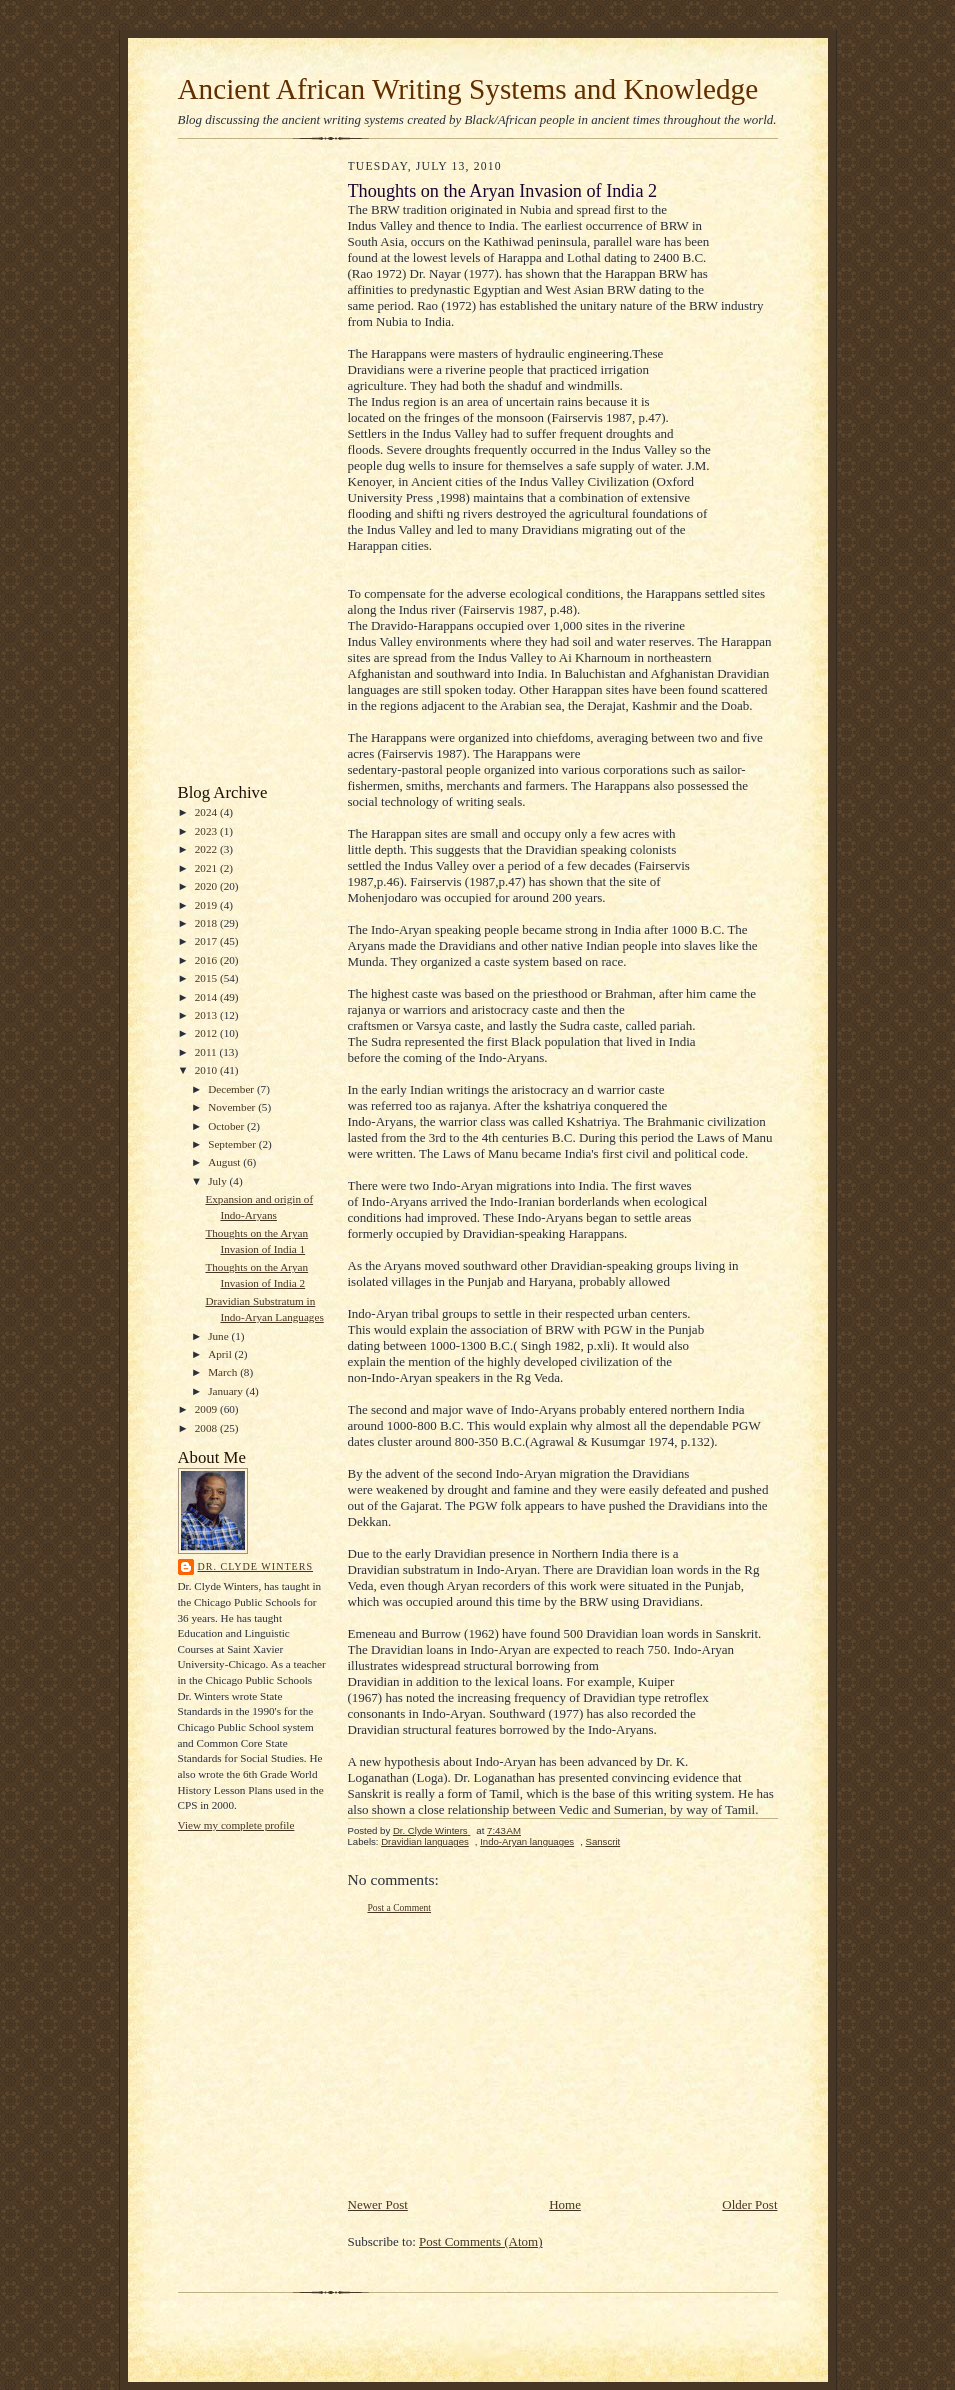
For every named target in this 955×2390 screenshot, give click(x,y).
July (218, 1181)
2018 (207, 923)
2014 (207, 997)
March (224, 1372)
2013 (207, 1015)
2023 (207, 831)
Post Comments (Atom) (481, 2241)
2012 (207, 1033)
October (227, 1126)
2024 (207, 812)
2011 (207, 1052)
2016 (207, 960)
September (233, 1144)
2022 (207, 849)
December (232, 1089)
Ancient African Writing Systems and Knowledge (468, 89)
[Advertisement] (238, 466)
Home (565, 2204)
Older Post (749, 2204)
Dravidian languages (425, 1841)
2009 (207, 1409)
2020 (207, 886)
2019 (207, 905)
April (221, 1354)
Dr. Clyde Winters (256, 1566)
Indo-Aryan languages (527, 1841)
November (233, 1107)
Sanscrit (603, 1841)
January (227, 1391)
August (225, 1162)
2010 (207, 1070)
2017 (207, 941)
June (219, 1336)
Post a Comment (400, 1907)
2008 (207, 1428)
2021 (207, 868)
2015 (207, 978)
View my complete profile (236, 1825)
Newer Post (378, 2204)
